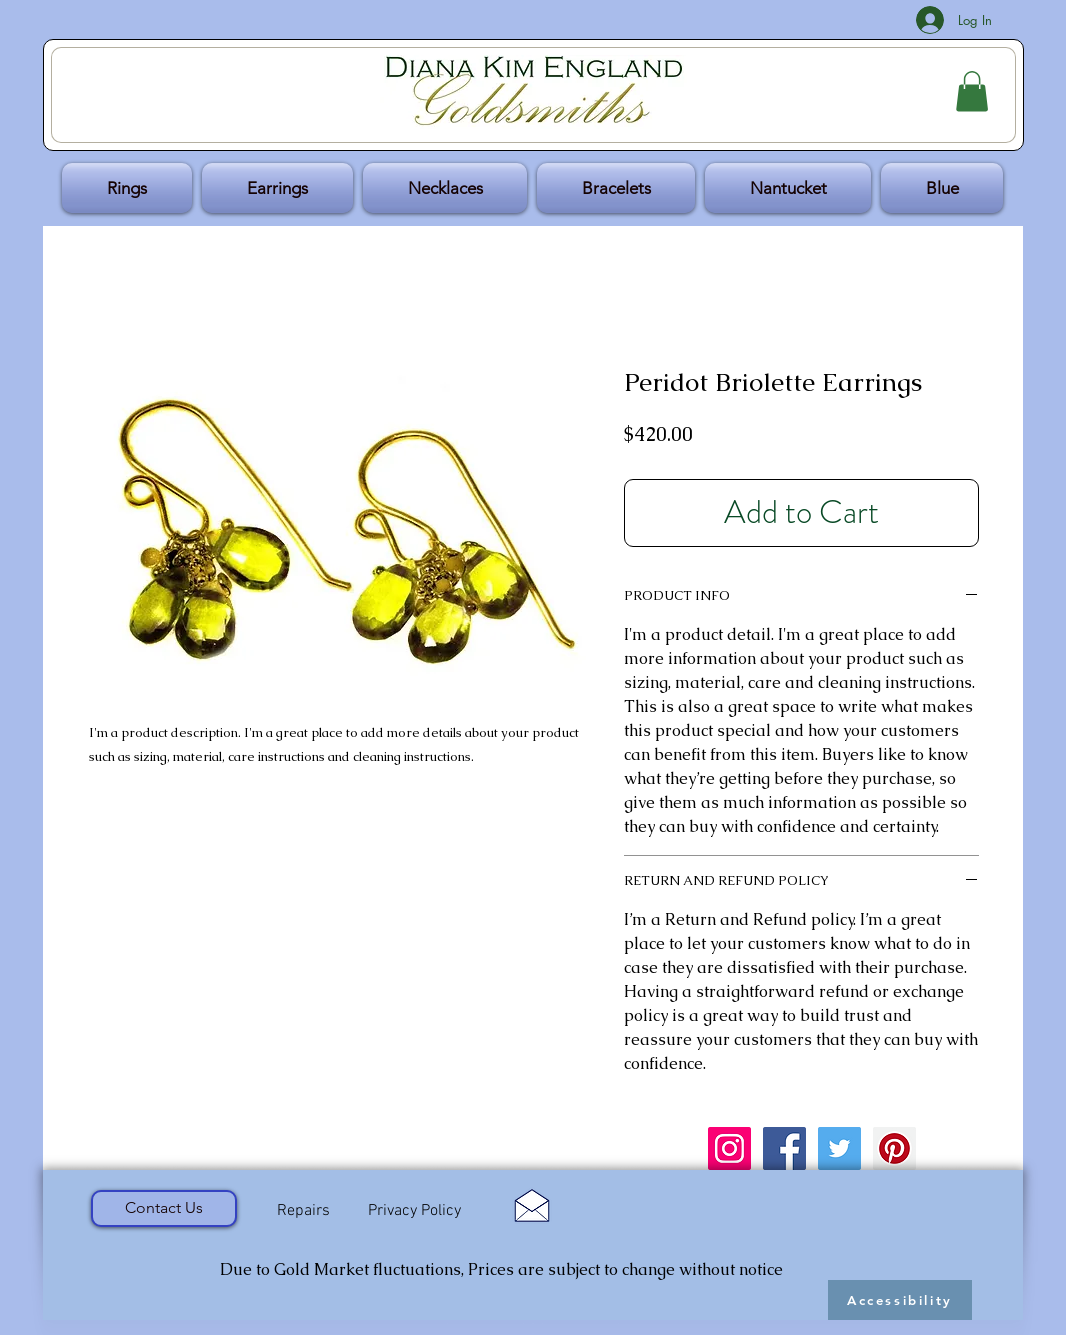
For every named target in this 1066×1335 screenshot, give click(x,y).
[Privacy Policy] (414, 1211)
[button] (972, 91)
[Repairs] (303, 1211)
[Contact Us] (164, 1208)
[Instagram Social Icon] (729, 1148)
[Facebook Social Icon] (784, 1148)
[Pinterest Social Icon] (894, 1148)
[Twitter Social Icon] (839, 1148)
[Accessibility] (900, 1300)
